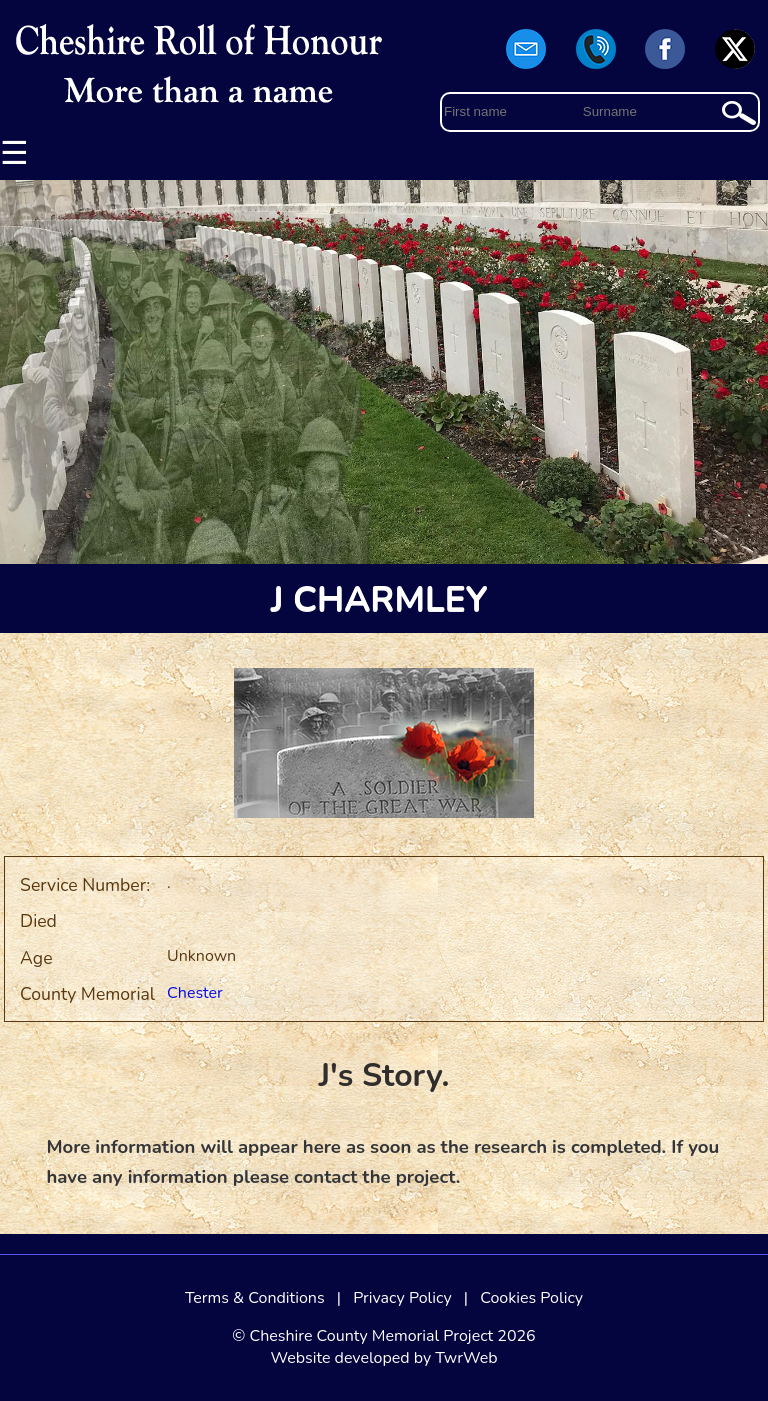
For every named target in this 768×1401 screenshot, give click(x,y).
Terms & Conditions (255, 1298)
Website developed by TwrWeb (383, 1358)
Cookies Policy (531, 1298)
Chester (195, 993)
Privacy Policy (402, 1298)
